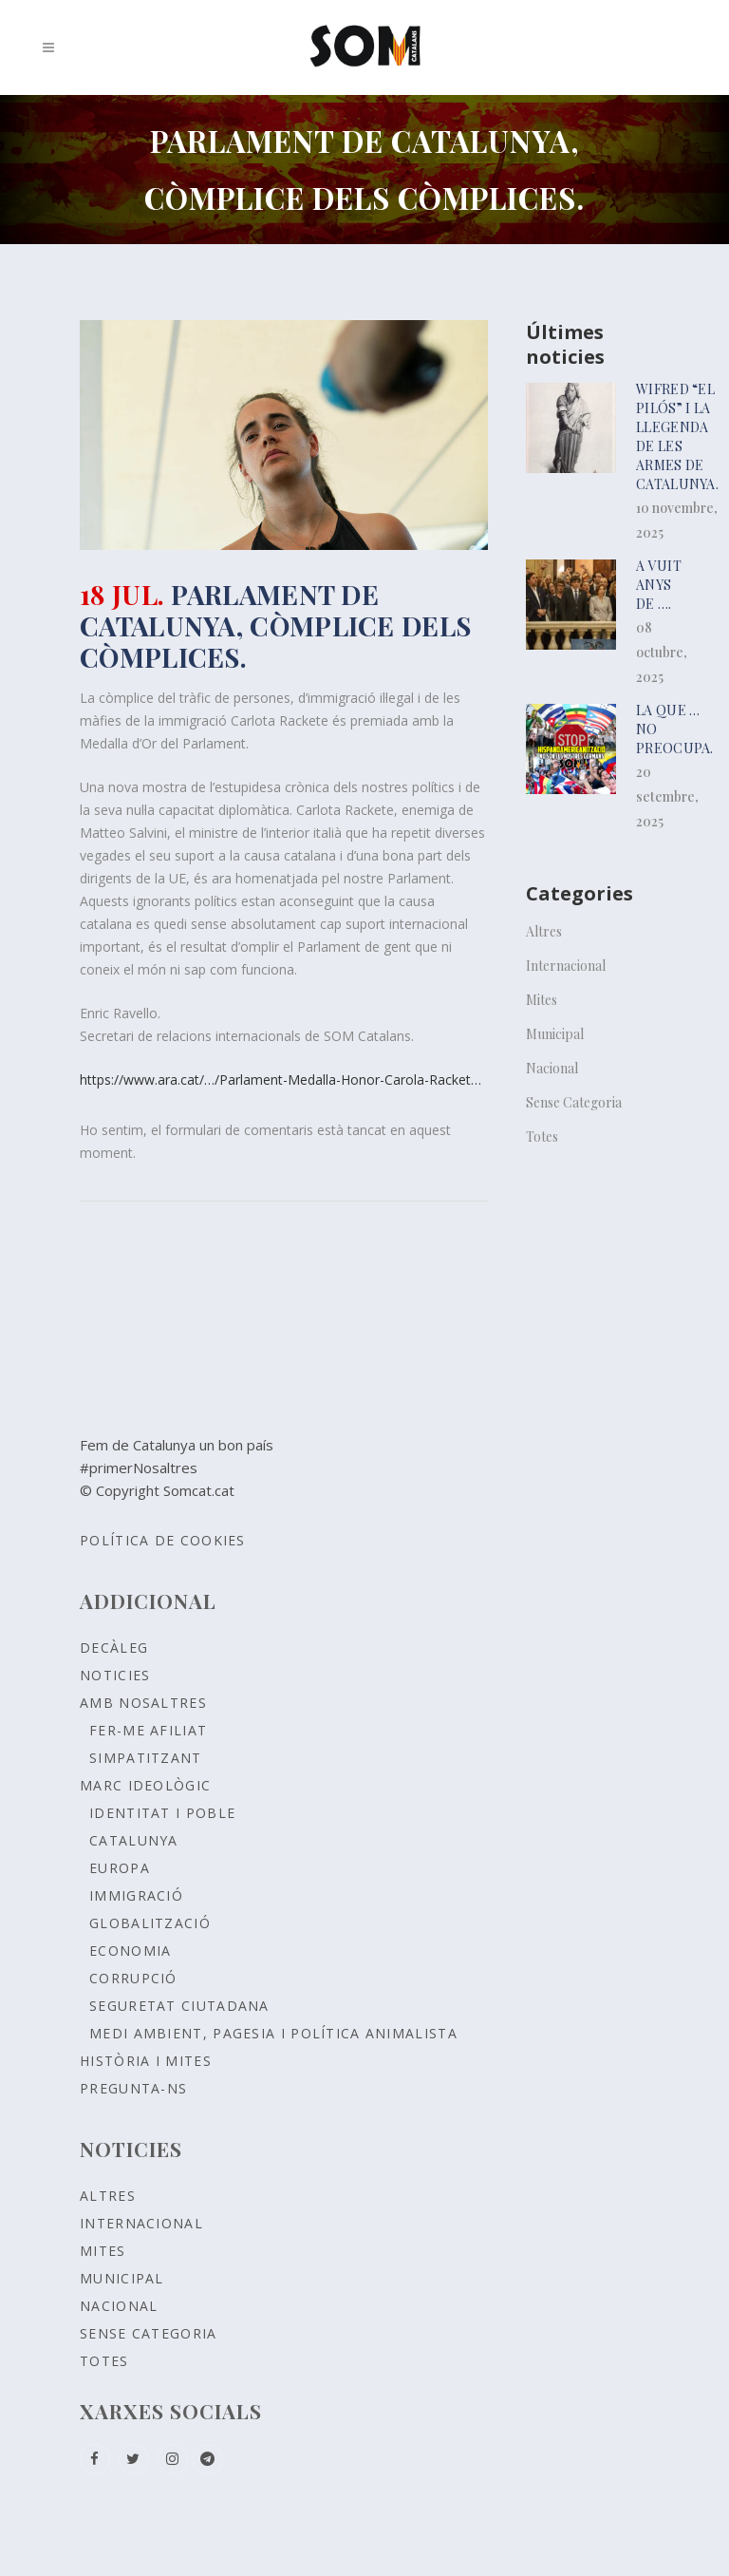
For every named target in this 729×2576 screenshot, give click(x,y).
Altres (544, 931)
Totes (542, 1136)
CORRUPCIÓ (133, 1978)
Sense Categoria (574, 1102)
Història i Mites (146, 2061)
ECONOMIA (130, 1950)
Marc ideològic (145, 1785)
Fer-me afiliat (148, 1730)
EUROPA (119, 1868)
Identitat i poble (162, 1813)
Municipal (555, 1034)
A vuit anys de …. (659, 585)
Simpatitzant (145, 1758)
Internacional (566, 966)
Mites (541, 1000)
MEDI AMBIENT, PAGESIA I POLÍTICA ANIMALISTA (273, 2033)
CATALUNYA (133, 1840)
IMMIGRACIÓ (136, 1895)
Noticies (115, 1675)
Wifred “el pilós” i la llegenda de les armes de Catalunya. (677, 436)
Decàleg (114, 1647)
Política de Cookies (163, 1540)
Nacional (552, 1068)
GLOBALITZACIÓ (150, 1923)
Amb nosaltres (143, 1703)
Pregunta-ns (133, 2088)
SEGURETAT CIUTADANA (179, 2006)
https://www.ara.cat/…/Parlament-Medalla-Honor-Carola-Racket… (280, 1079)
